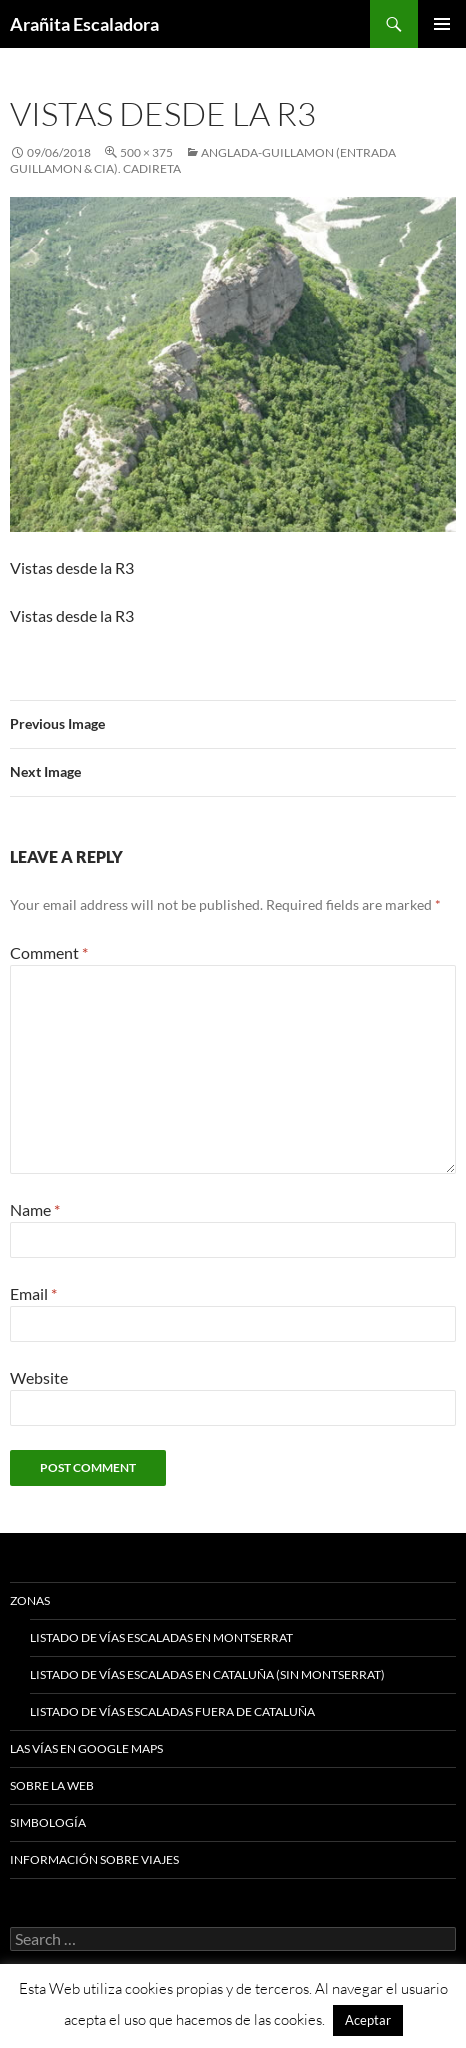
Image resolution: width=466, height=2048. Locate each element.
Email (33, 1293)
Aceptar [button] (368, 2020)
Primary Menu (442, 24)
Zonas (30, 1600)
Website (39, 1377)
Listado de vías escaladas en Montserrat (161, 1637)
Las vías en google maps (86, 1748)
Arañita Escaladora (84, 24)
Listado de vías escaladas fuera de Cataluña (172, 1711)
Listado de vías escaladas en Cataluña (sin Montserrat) (207, 1674)
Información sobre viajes (94, 1859)
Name (35, 1209)
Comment (49, 952)
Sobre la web (52, 1785)
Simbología (48, 1822)
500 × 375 (146, 152)
